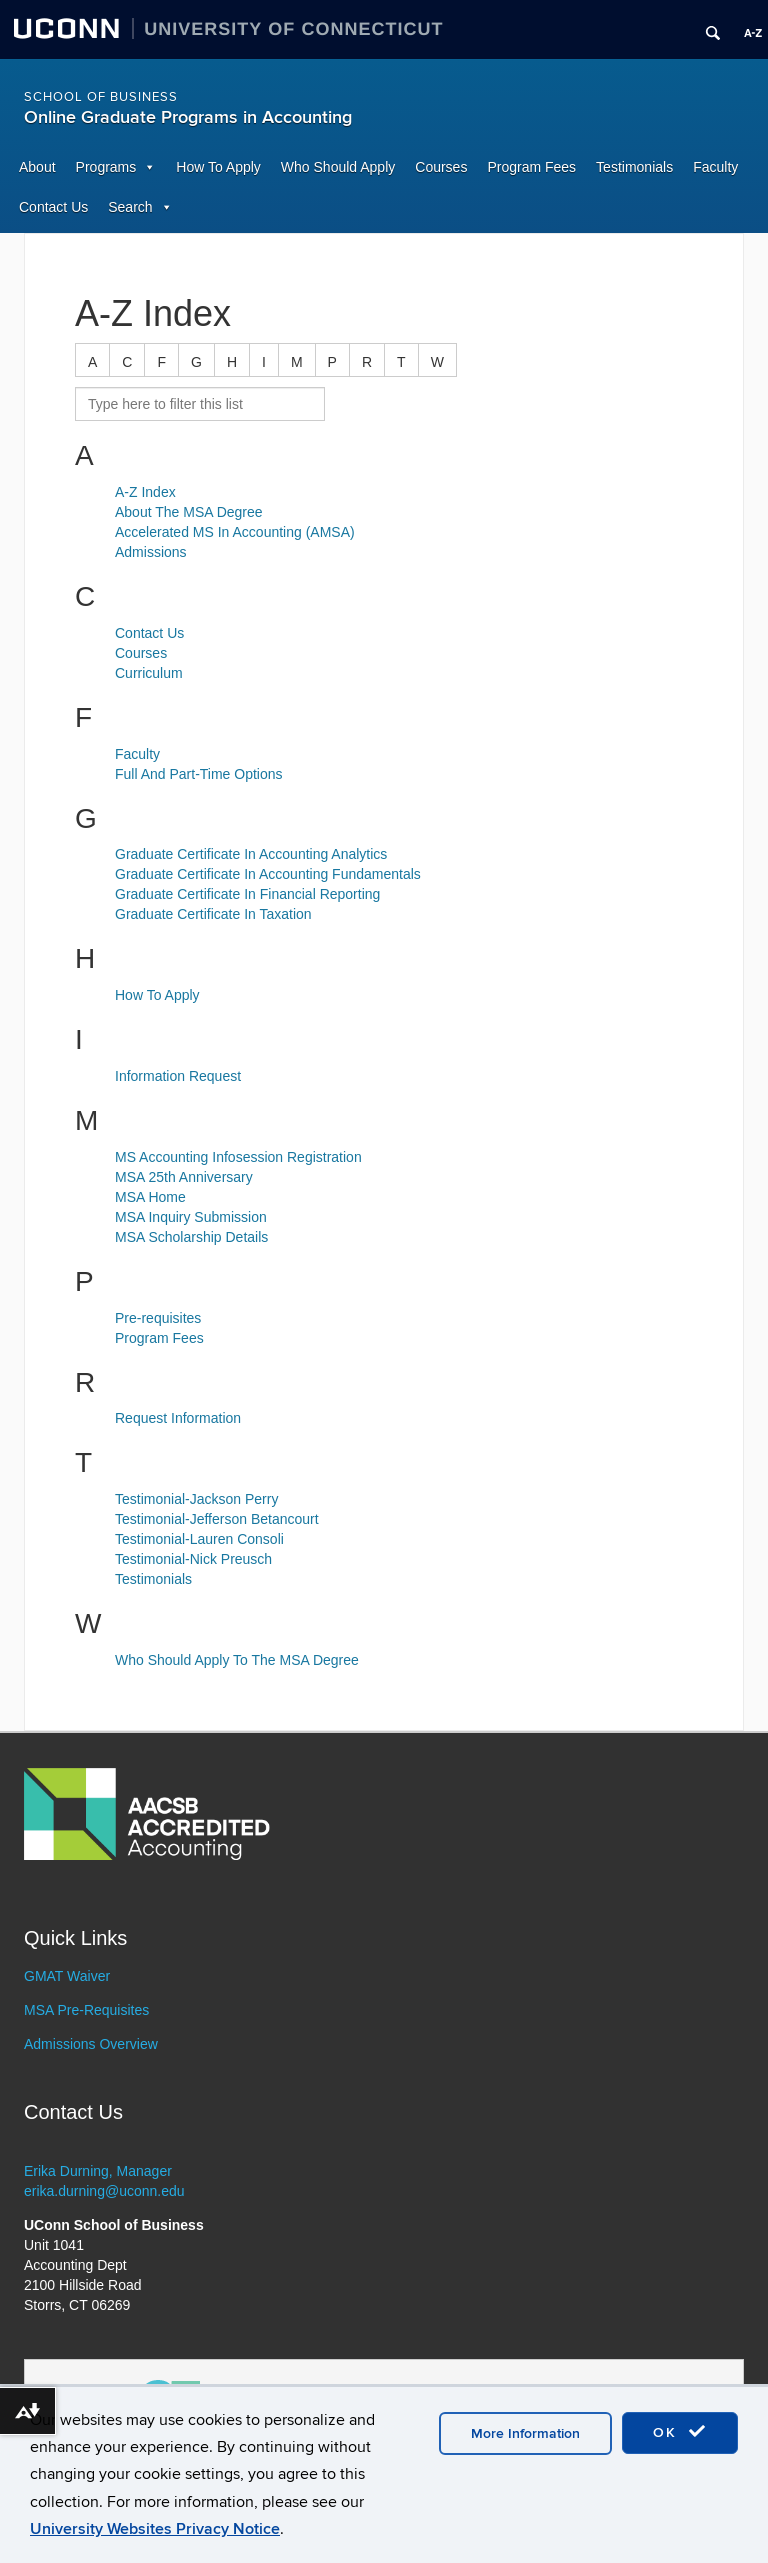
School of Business (101, 97)
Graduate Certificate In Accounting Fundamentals (268, 874)
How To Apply (218, 167)
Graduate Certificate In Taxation (213, 914)
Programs (106, 167)
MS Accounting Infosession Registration (238, 1157)
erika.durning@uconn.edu (104, 2191)
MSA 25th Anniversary (184, 1177)
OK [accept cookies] (680, 2432)
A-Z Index (145, 492)
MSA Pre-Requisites (86, 2010)
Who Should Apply (338, 167)
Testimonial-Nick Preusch (193, 1559)
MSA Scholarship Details (191, 1237)
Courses (441, 167)
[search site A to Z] (200, 404)
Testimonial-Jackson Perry (196, 1499)
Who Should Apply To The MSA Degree (237, 1660)
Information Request (178, 1076)
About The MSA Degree (189, 512)
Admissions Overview (91, 2044)
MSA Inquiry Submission (191, 1217)
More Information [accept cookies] (525, 2433)
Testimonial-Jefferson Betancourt (217, 1519)
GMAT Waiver (67, 1976)
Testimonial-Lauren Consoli (199, 1539)
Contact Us (53, 207)
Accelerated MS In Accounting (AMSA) (235, 532)
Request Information (178, 1418)
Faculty (715, 167)
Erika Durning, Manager (98, 2171)
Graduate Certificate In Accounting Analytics (251, 854)
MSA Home (150, 1197)
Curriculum (149, 673)
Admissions (151, 552)
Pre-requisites (158, 1318)
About (37, 167)
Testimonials (634, 167)
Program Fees (531, 167)
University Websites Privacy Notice (155, 2529)
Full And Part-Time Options (199, 774)
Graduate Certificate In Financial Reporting (247, 894)
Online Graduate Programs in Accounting (188, 117)
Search (130, 207)
